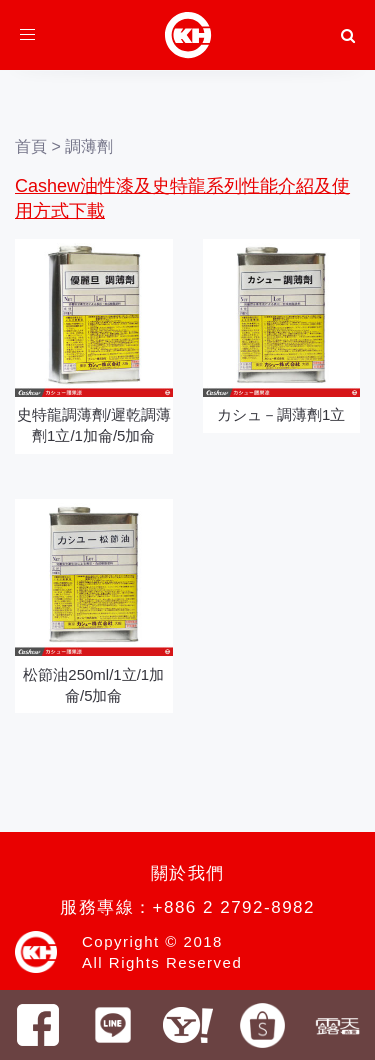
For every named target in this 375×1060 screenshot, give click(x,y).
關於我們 (188, 873)
